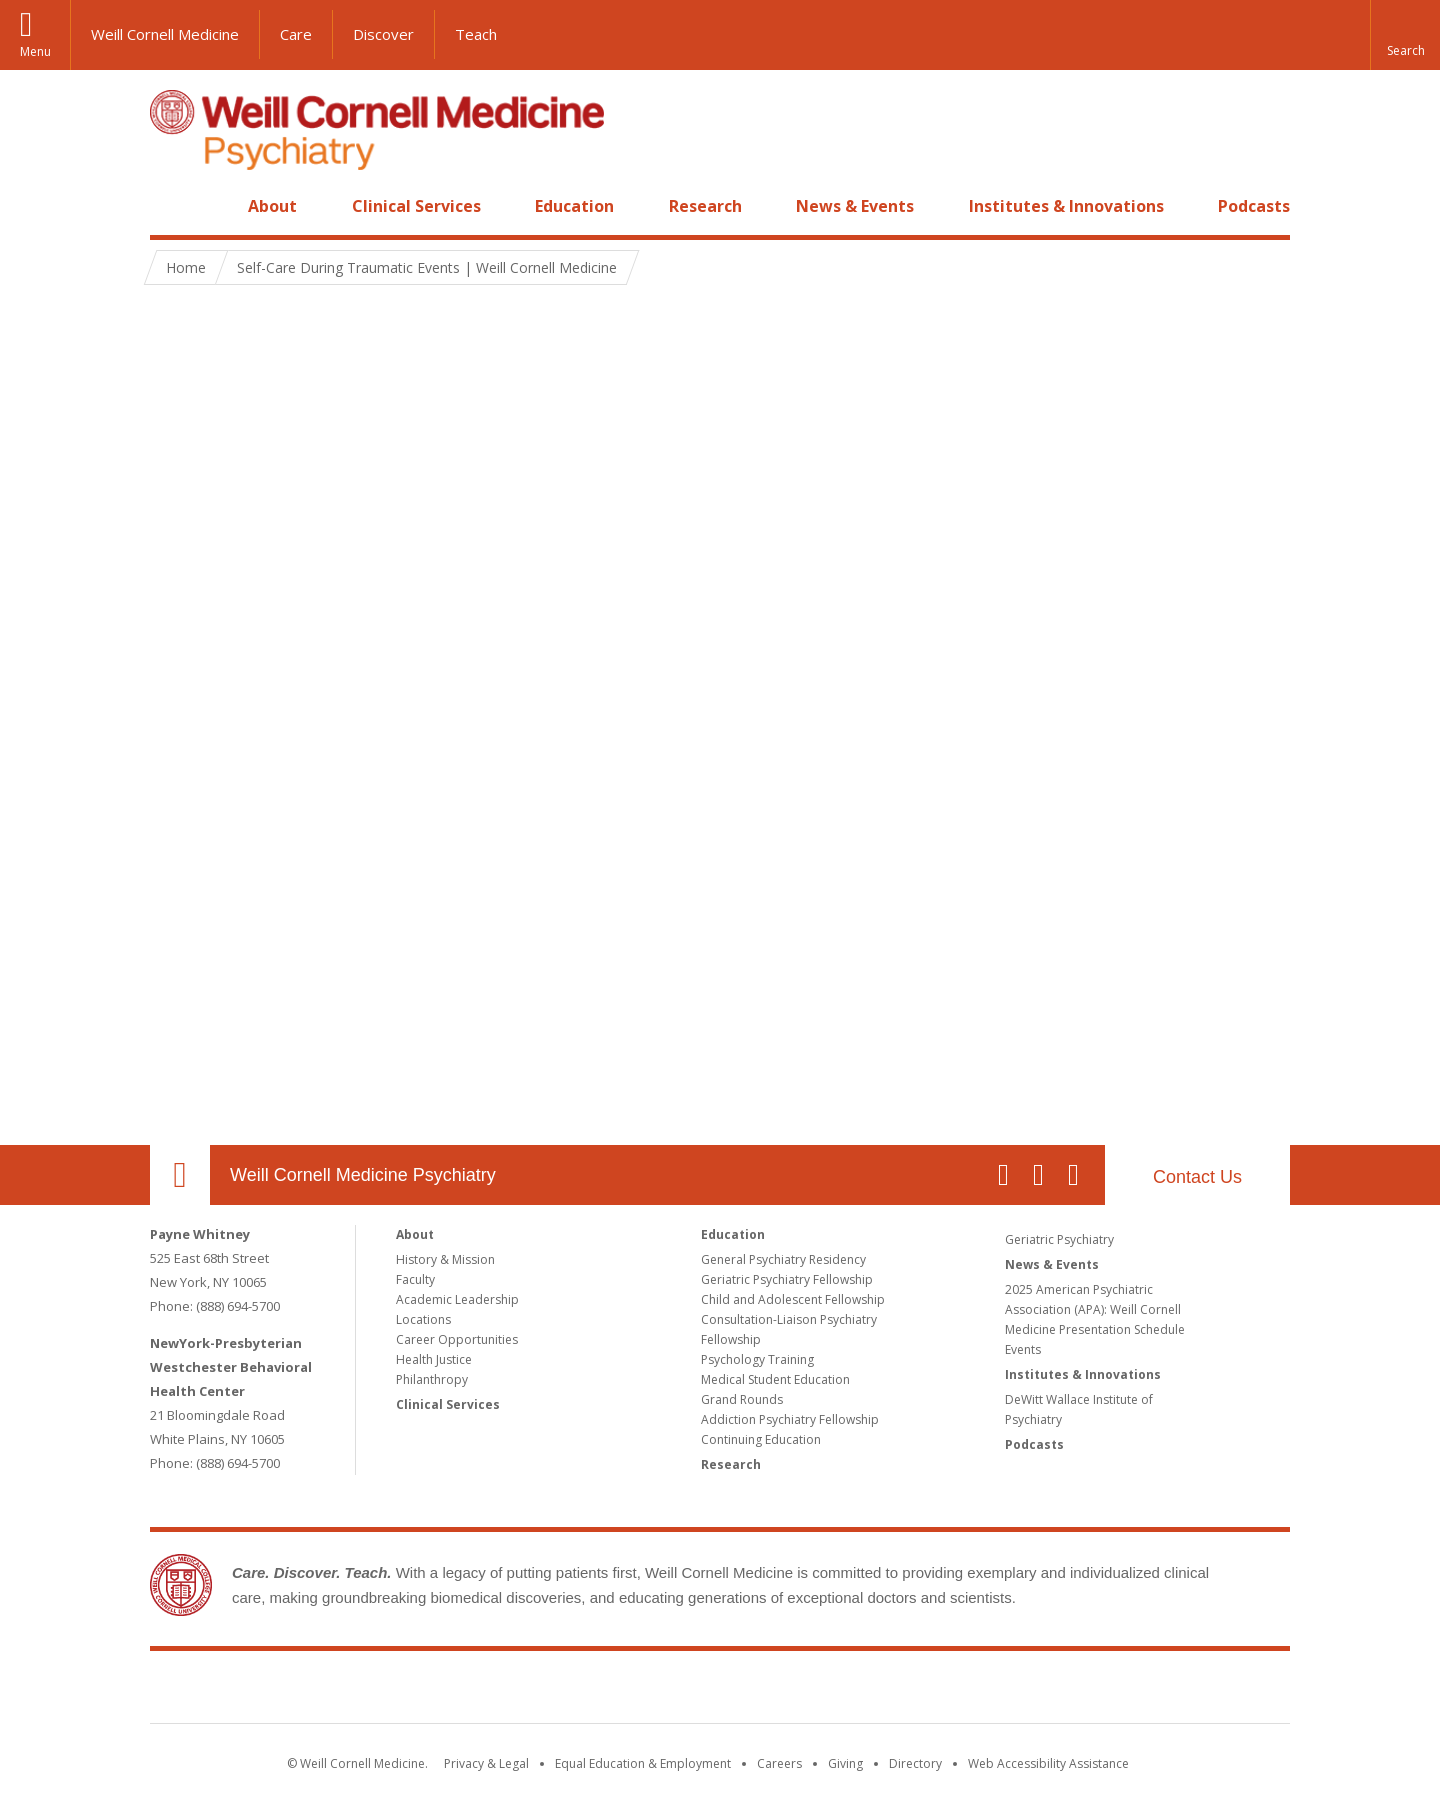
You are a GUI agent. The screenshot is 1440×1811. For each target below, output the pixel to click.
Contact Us (1197, 1177)
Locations (423, 1319)
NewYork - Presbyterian (887, 1691)
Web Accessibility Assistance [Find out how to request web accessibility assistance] (1048, 1763)
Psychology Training (757, 1359)
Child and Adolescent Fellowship (793, 1299)
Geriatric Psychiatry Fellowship (787, 1279)
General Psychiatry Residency (783, 1259)
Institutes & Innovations (1066, 206)
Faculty (415, 1279)
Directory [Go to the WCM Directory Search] (915, 1763)
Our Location (180, 1175)
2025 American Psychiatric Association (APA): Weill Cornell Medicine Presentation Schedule (1095, 1309)
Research (705, 206)
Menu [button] (35, 51)
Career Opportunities (457, 1339)
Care (296, 34)
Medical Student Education (775, 1379)
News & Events (855, 206)
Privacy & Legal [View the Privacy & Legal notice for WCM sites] (486, 1763)
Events (1023, 1349)
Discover (383, 34)
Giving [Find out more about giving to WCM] (845, 1763)
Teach (476, 34)
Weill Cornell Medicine (165, 34)
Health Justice (434, 1359)
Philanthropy (432, 1379)
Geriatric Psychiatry (1059, 1239)
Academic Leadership (457, 1299)
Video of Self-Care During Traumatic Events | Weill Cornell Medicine (720, 720)
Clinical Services (416, 206)
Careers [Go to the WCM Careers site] (779, 1763)
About (272, 206)
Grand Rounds (742, 1399)
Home (172, 206)
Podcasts (1254, 206)
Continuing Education (761, 1439)
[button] (1405, 35)
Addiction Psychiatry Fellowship (790, 1419)
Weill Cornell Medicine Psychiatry (363, 1175)
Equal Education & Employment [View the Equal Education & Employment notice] (643, 1763)
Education (574, 206)
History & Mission (445, 1259)
